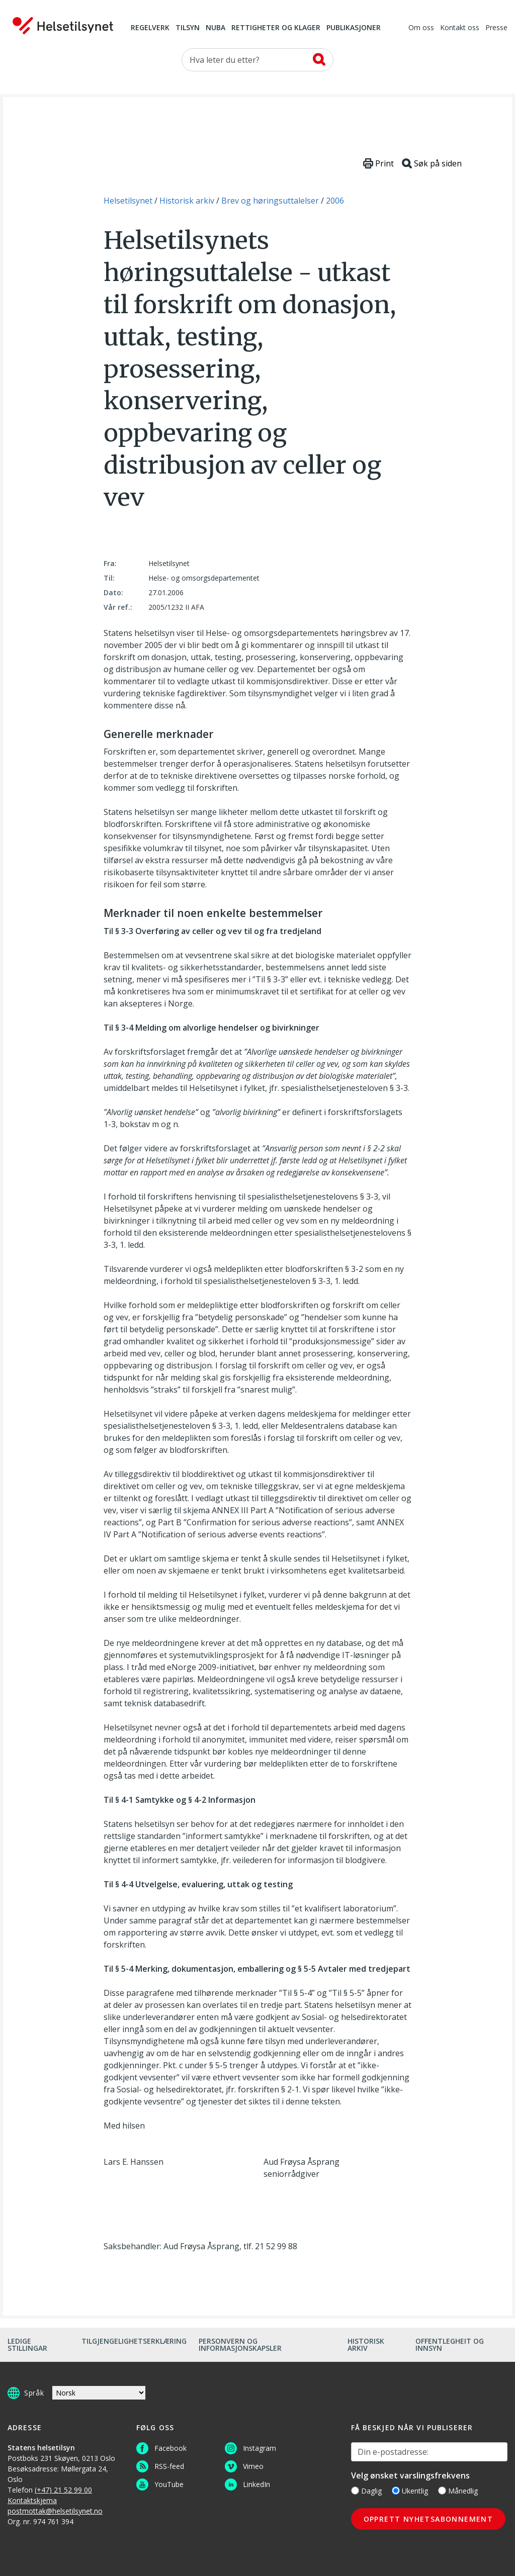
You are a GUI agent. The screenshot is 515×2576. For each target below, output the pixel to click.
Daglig (366, 2491)
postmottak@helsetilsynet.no (55, 2511)
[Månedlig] (442, 2491)
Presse (496, 28)
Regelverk (150, 28)
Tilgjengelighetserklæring (134, 2341)
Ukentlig (410, 2491)
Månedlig (458, 2491)
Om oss (421, 28)
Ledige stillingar (27, 2344)
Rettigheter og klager (275, 28)
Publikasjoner (353, 28)
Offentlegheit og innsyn (449, 2344)
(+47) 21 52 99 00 (63, 2490)
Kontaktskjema (32, 2500)
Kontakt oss (459, 28)
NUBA (215, 28)
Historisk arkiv (366, 2344)
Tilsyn (188, 28)
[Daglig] (355, 2491)
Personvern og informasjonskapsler (240, 2344)
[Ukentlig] (396, 2491)
